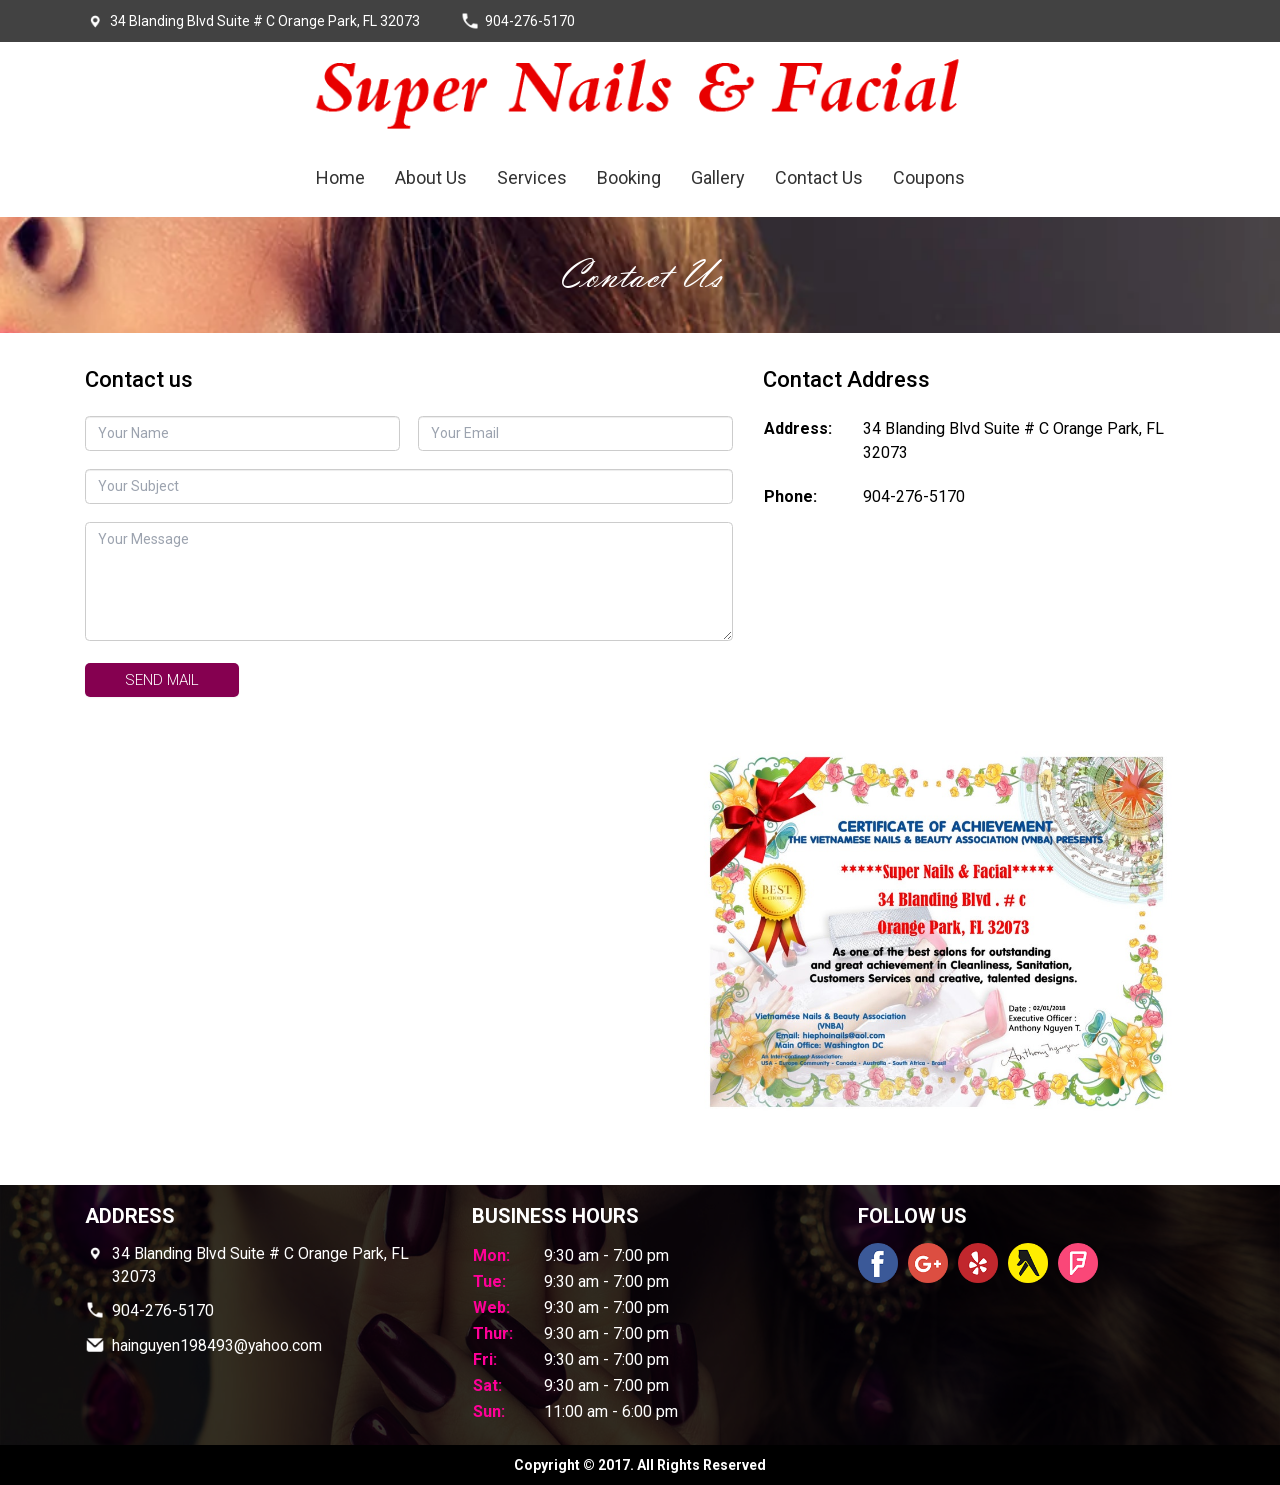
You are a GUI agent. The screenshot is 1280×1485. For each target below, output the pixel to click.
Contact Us (819, 177)
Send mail (162, 680)
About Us (431, 177)
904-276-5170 (914, 496)
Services (532, 177)
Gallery (718, 177)
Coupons (929, 177)
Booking (629, 177)
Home (340, 177)
